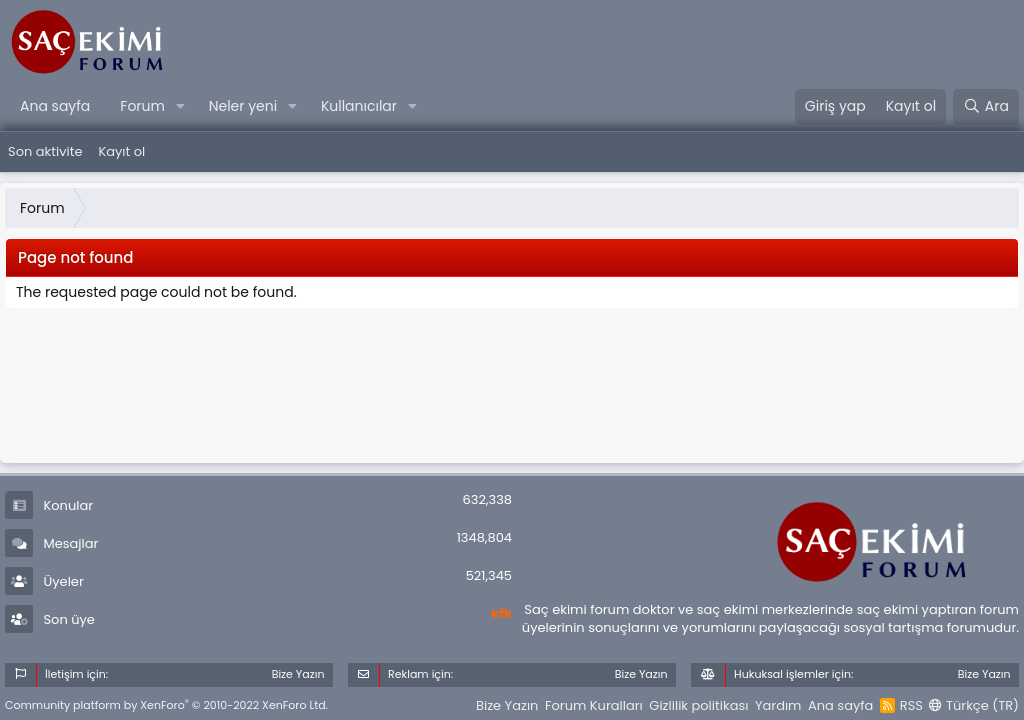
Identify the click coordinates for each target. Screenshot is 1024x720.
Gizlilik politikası (698, 705)
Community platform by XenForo (166, 705)
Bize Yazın (507, 705)
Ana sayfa (55, 106)
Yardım (778, 705)
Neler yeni (243, 106)
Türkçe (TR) (974, 705)
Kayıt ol (121, 151)
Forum (142, 106)
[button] (180, 107)
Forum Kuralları (594, 705)
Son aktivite (45, 151)
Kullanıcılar (359, 106)
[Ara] (986, 107)
